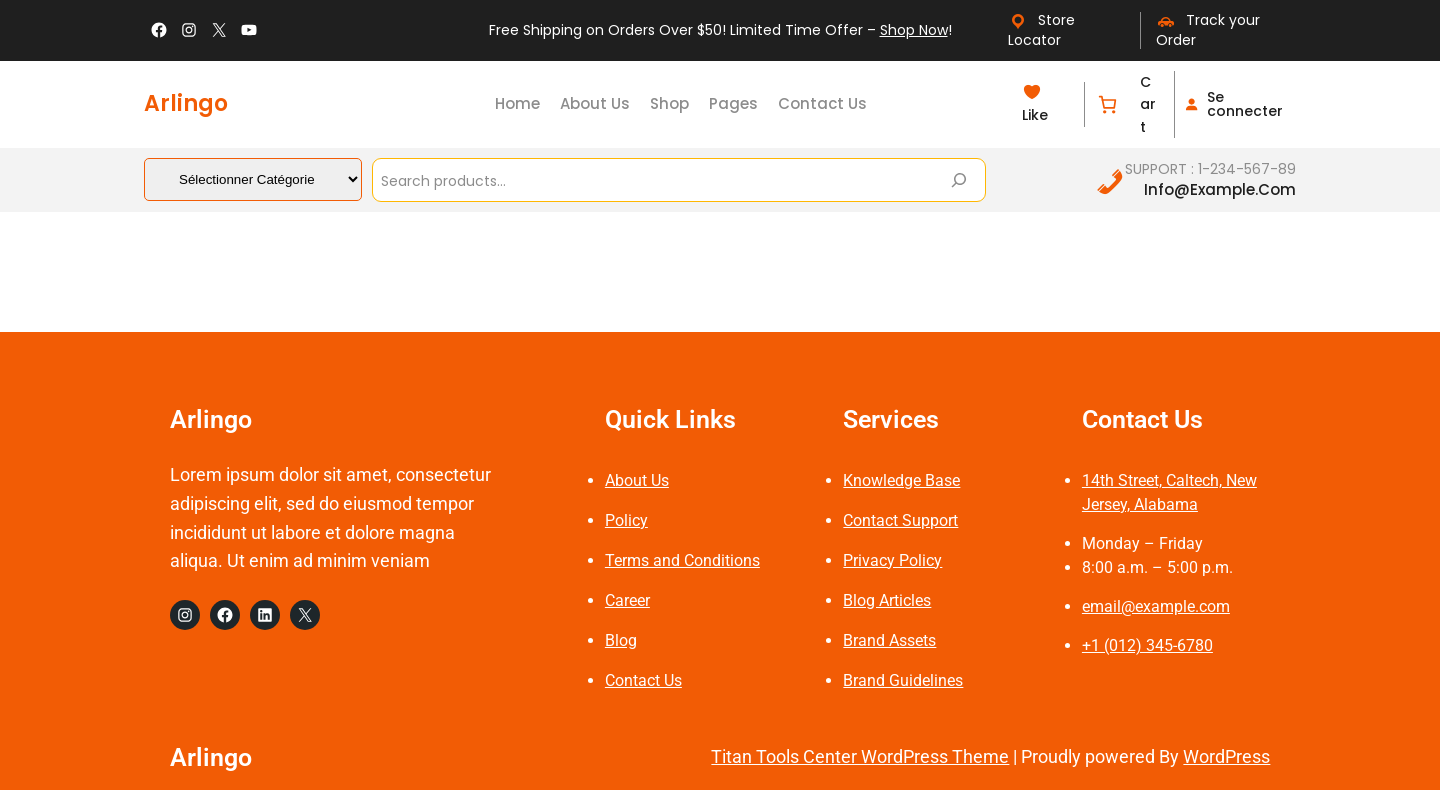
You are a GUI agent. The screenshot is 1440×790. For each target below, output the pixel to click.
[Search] (959, 180)
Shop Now (914, 30)
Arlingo (186, 103)
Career (627, 600)
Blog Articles (887, 600)
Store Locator (1041, 30)
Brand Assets (889, 640)
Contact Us (643, 680)
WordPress (1226, 756)
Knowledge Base (901, 480)
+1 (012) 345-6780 (1147, 645)
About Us (637, 480)
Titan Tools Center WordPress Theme (860, 756)
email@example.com (1156, 606)
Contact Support (900, 520)
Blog (621, 640)
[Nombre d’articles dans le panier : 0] (1107, 104)
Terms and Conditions (682, 560)
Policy (626, 520)
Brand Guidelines (903, 680)
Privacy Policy (892, 560)
